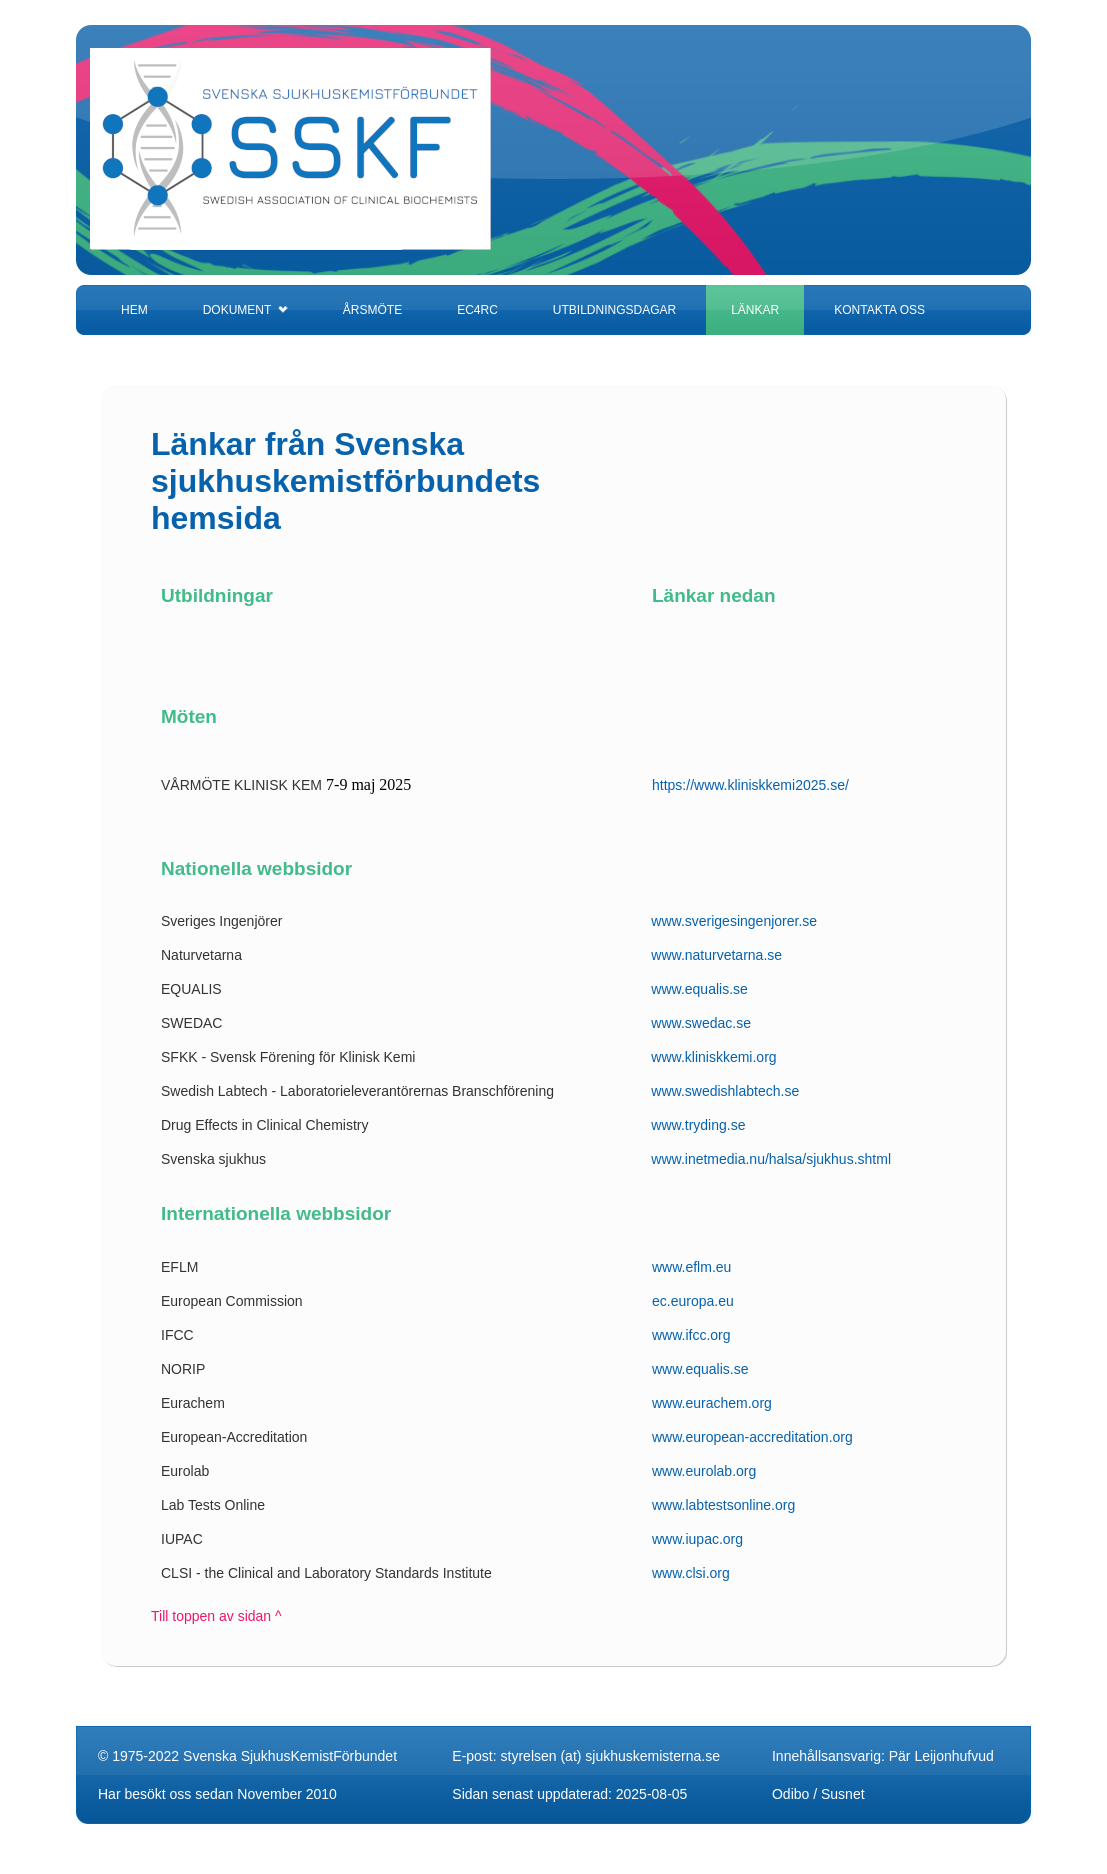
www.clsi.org (691, 1573)
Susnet (843, 1794)
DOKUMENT (245, 310)
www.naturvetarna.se (716, 955)
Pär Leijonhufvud (941, 1756)
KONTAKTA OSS (879, 310)
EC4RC (477, 310)
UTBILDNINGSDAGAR (614, 310)
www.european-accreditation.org (752, 1437)
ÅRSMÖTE (372, 310)
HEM (134, 310)
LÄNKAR (755, 310)
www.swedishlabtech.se (725, 1091)
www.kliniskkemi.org (713, 1057)
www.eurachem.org (712, 1403)
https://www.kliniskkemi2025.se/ (750, 785)
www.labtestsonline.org (723, 1505)
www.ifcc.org (691, 1335)
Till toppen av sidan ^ (216, 1616)
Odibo (790, 1794)
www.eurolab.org (704, 1471)
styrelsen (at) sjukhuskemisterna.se (610, 1756)
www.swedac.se (701, 1023)
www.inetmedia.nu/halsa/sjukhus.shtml (771, 1159)
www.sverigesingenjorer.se (734, 921)
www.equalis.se (699, 989)
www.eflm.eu (691, 1267)
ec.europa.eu (693, 1301)
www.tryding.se (698, 1125)
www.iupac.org (697, 1539)
